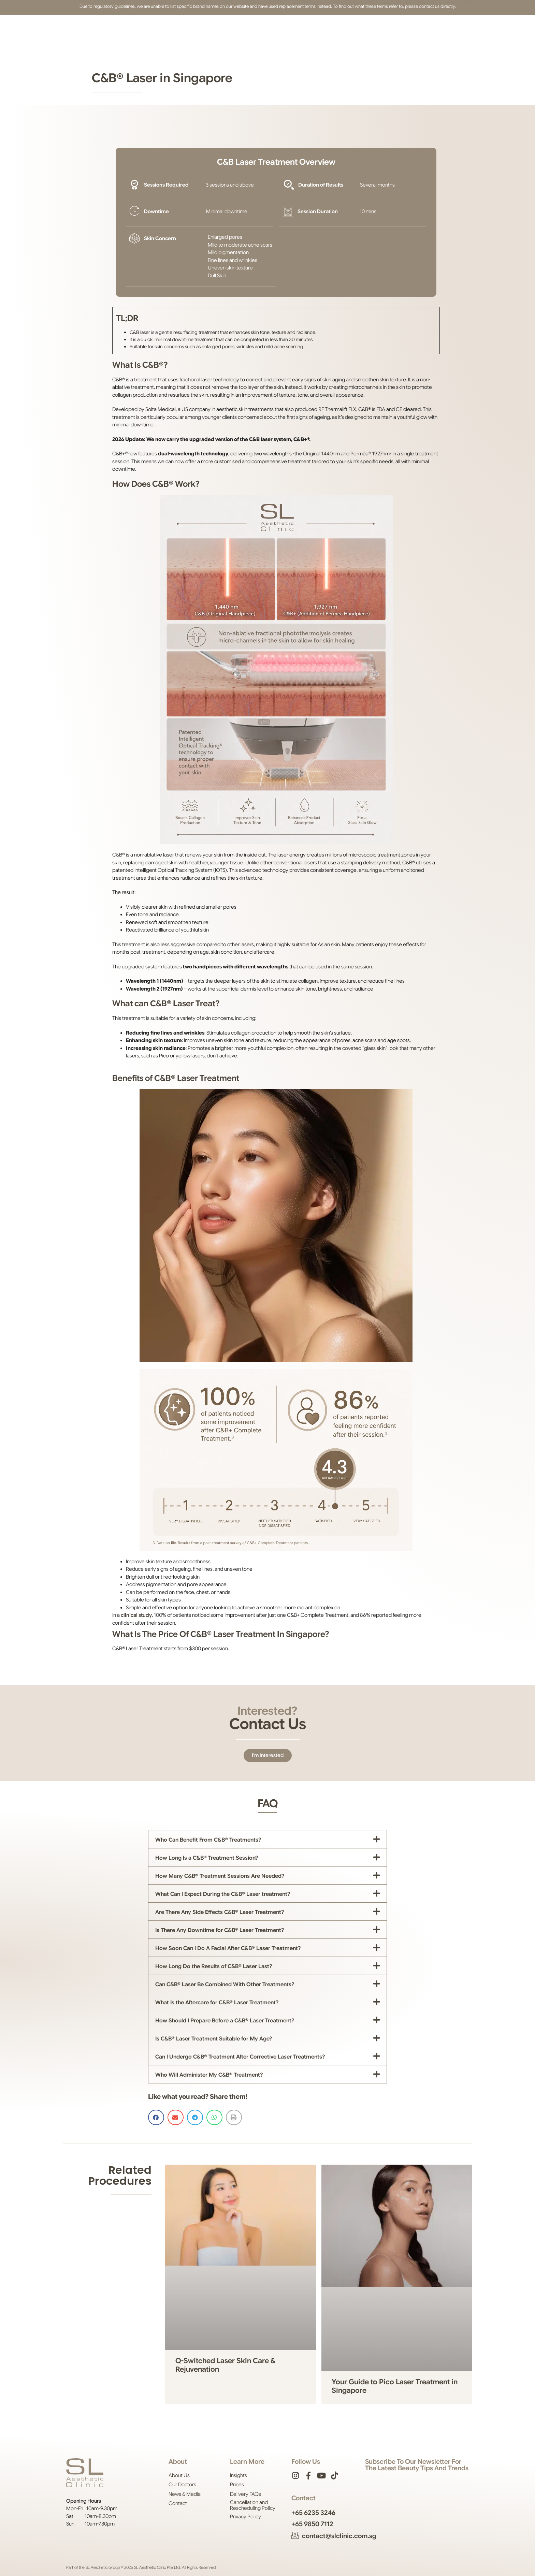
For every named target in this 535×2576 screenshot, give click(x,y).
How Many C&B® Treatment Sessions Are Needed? (220, 1876)
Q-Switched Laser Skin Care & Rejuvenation (225, 2365)
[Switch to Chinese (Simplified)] (465, 28)
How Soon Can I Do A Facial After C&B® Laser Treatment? (228, 1948)
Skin (142, 29)
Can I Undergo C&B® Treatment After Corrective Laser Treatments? (240, 2056)
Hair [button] (182, 29)
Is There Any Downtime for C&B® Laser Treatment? (219, 1930)
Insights (273, 29)
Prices (226, 29)
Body (202, 29)
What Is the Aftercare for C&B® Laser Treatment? (217, 2002)
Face (162, 29)
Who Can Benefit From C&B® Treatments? (208, 1839)
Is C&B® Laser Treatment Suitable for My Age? (213, 2038)
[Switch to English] (457, 28)
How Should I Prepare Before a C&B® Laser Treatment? (224, 2020)
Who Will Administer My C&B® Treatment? (209, 2075)
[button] (369, 29)
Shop (248, 29)
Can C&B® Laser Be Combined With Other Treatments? (224, 1984)
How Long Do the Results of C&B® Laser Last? (213, 1966)
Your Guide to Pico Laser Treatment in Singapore (395, 2386)
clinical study (136, 1615)
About (120, 29)
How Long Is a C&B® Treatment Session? (206, 1858)
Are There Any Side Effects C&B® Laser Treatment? (219, 1912)
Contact (301, 29)
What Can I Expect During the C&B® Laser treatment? (222, 1894)
